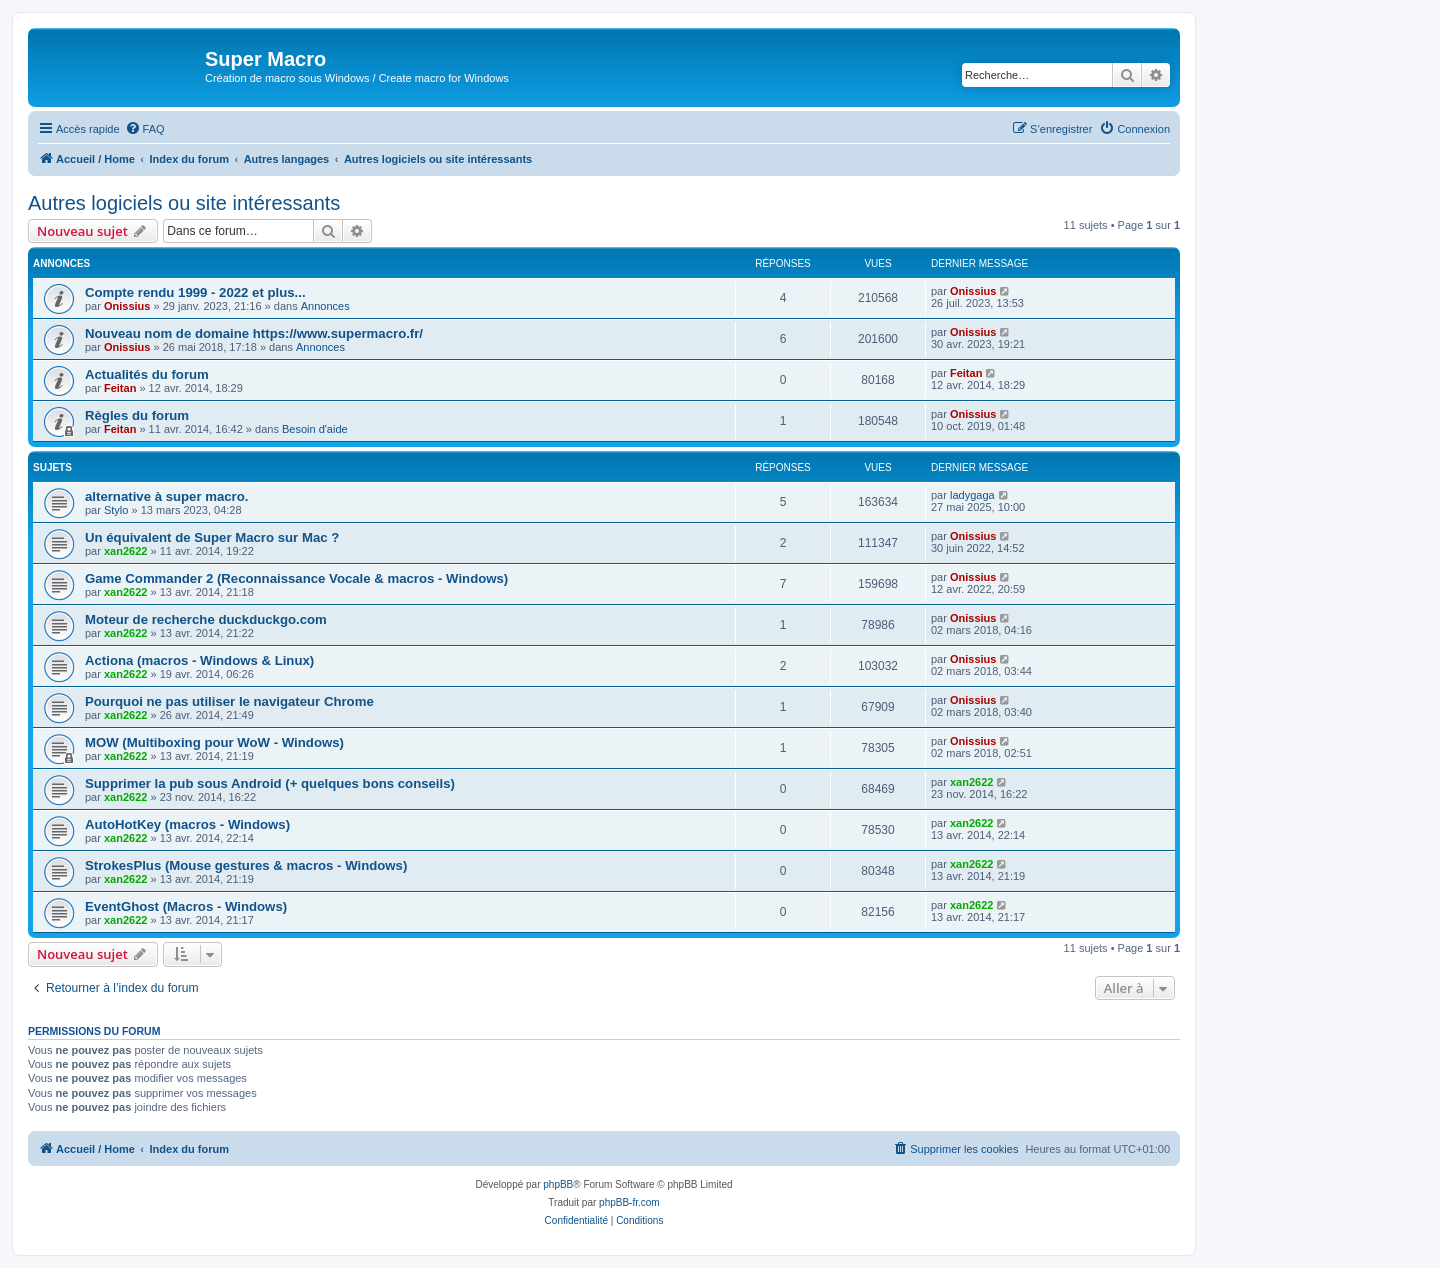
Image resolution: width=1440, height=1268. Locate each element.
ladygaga (972, 495)
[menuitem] (145, 129)
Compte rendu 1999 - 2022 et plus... (195, 292)
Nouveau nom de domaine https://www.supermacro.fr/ (254, 333)
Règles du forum (137, 415)
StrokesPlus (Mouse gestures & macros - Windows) (246, 865)
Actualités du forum (147, 374)
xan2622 (125, 551)
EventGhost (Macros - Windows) (186, 906)
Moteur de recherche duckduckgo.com (206, 619)
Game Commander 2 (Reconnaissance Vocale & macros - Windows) (296, 578)
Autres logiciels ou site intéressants (184, 203)
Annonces (325, 306)
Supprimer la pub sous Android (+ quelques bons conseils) (270, 783)
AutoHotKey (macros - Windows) (187, 824)
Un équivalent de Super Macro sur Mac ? (212, 537)
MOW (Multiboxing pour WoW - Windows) (214, 742)
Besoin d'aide (315, 429)
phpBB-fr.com (629, 1202)
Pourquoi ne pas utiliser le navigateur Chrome (229, 701)
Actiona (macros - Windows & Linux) (199, 660)
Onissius (127, 306)
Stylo (116, 510)
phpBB (558, 1184)
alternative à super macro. (166, 496)
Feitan (120, 388)
